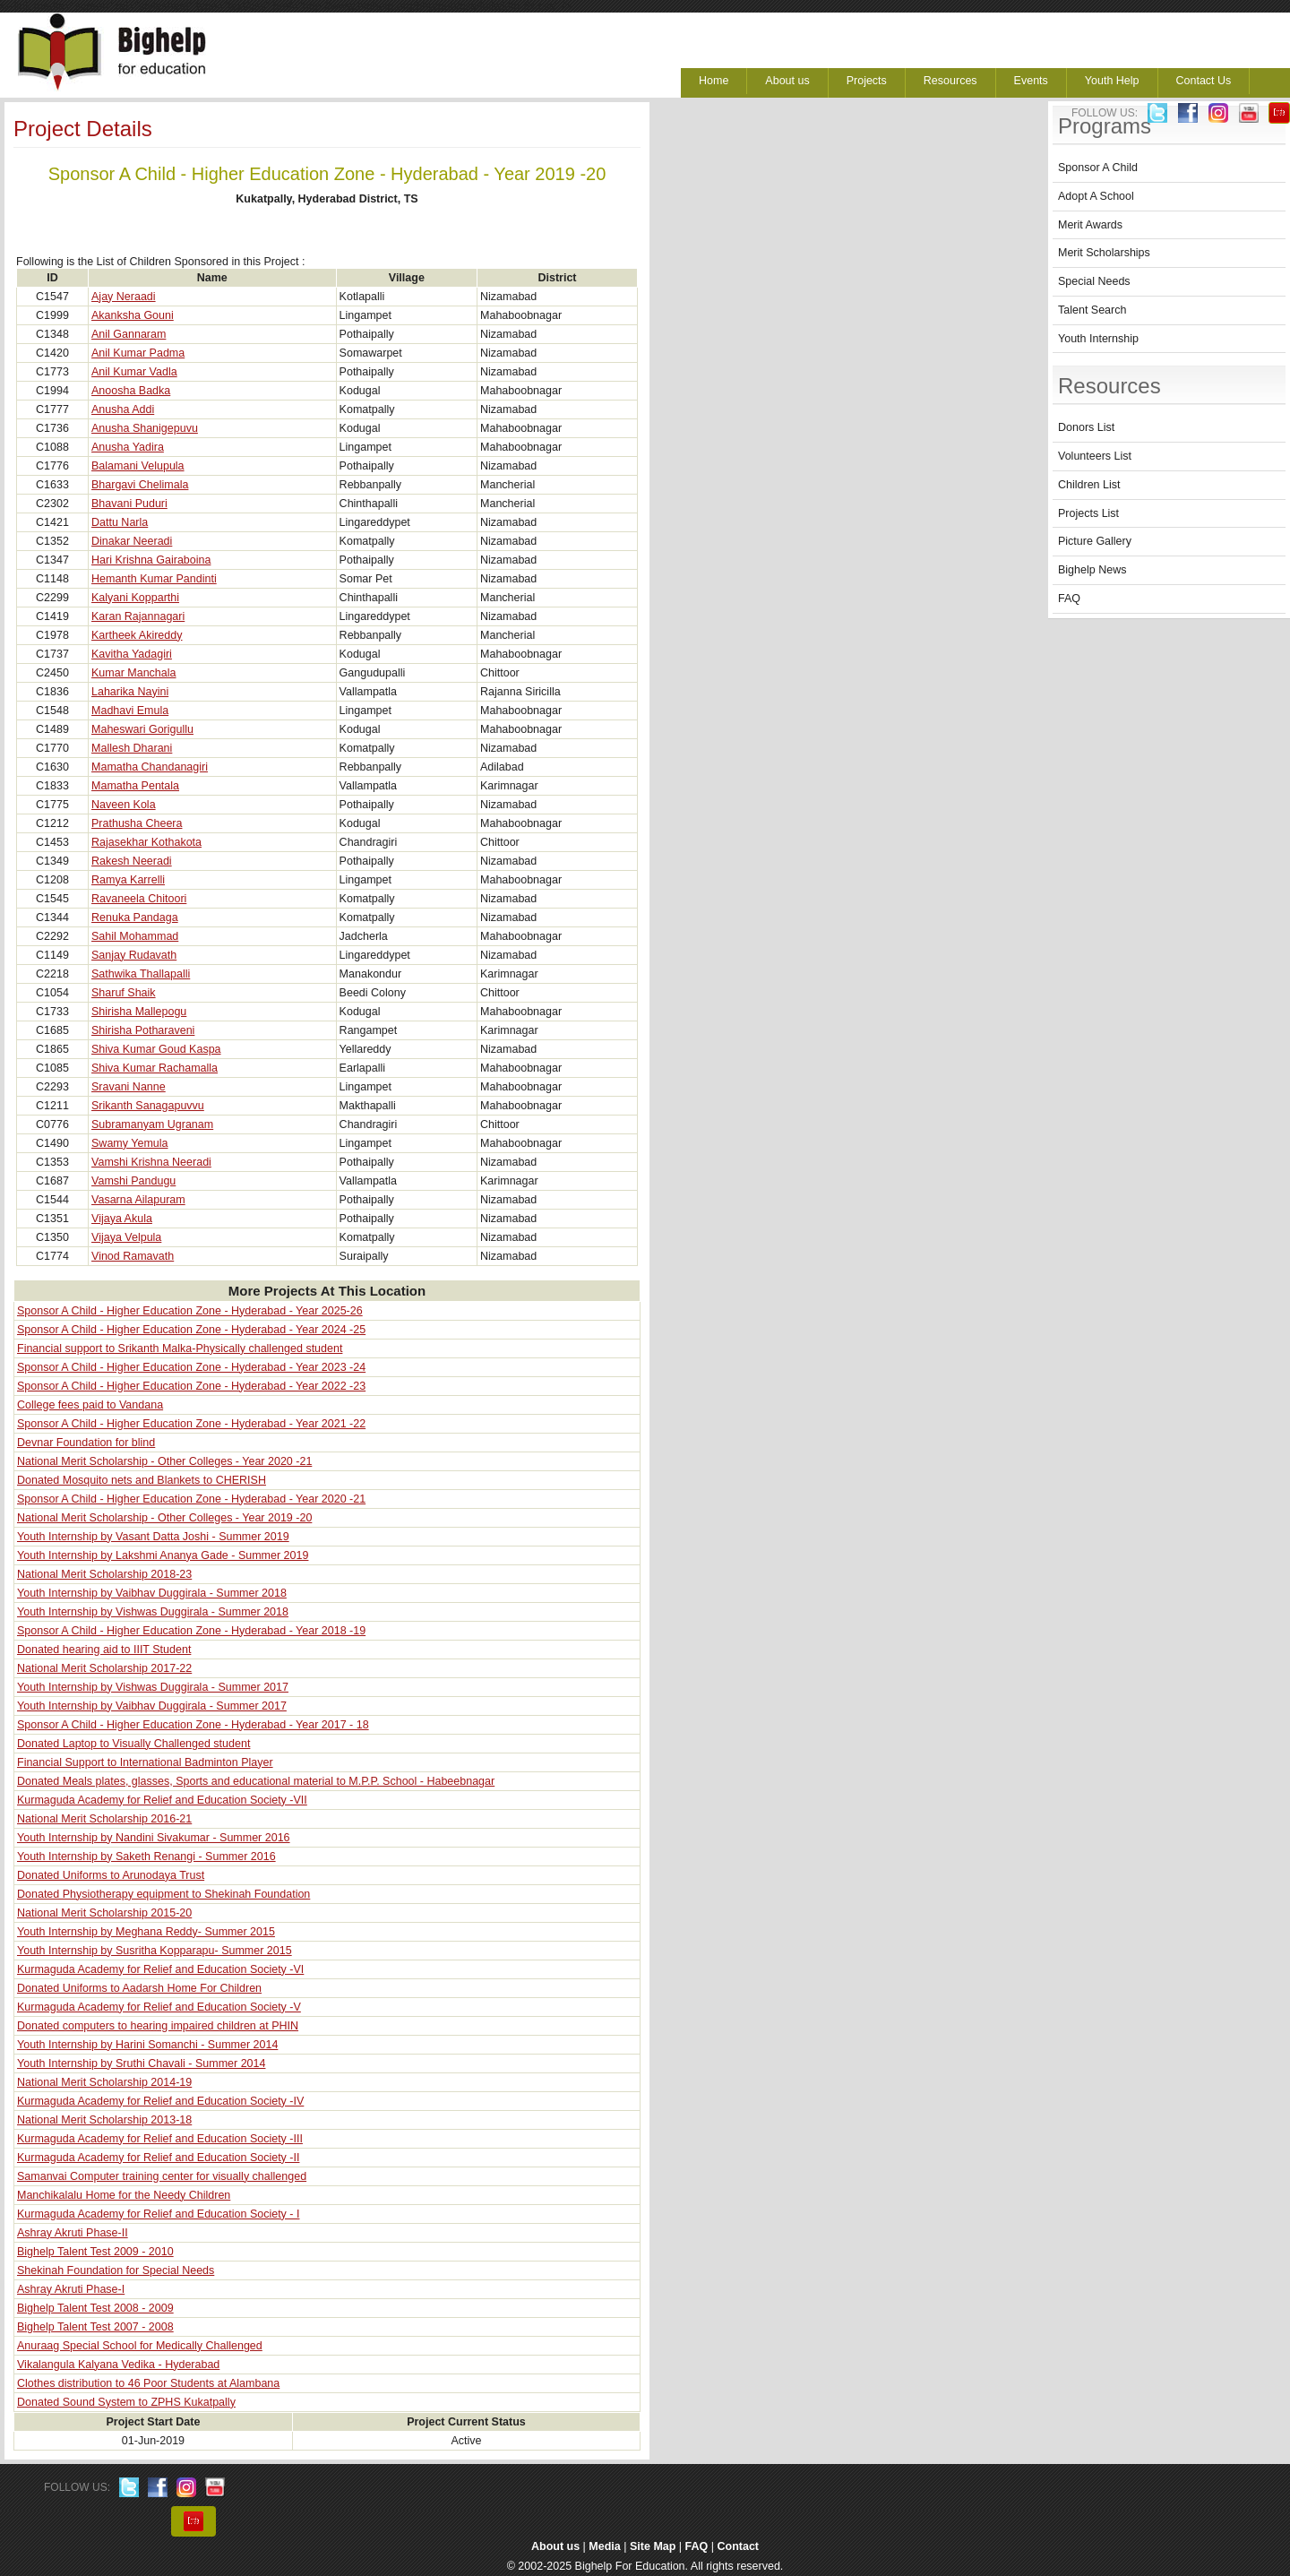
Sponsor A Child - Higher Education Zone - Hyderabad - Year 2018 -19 (191, 1630)
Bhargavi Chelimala (139, 484)
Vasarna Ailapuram (138, 1199)
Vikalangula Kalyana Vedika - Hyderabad (118, 2364)
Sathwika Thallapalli (140, 974)
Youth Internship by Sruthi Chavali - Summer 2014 (141, 2063)
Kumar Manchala (133, 673)
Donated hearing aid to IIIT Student (104, 1649)
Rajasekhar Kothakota (146, 842)
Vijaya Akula (121, 1218)
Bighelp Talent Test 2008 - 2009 (95, 2308)
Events (1031, 80)
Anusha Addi (122, 409)
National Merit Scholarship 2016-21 (104, 1819)
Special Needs (1094, 281)
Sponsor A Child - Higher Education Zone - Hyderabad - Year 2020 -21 (191, 1499)
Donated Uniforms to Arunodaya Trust (110, 1875)
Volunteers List (1094, 456)
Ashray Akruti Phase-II (72, 2233)
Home (713, 80)
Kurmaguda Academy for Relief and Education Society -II (158, 2157)
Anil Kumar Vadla (134, 372)
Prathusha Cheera (136, 823)
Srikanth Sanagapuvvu (147, 1105)
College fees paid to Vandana (90, 1405)
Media (604, 2546)
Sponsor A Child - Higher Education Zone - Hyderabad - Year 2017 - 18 (193, 1725)
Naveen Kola (123, 804)
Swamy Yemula (129, 1143)
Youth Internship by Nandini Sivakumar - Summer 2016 (153, 1837)
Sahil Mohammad (134, 936)
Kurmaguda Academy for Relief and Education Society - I (158, 2214)
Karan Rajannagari (138, 616)
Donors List (1086, 427)
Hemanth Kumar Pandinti (154, 579)
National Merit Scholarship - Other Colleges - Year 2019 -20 (164, 1518)
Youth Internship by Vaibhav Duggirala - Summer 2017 (152, 1706)
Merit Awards (1090, 225)
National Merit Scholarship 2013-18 (104, 2120)
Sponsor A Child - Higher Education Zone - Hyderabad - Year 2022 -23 (191, 1386)
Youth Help (1112, 80)
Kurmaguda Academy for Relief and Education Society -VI (160, 1969)
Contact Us (1204, 80)
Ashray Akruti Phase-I (71, 2289)
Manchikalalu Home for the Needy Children (123, 2195)
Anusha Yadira (127, 447)
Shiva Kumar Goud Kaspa (156, 1049)
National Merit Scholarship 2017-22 (104, 1668)
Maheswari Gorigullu (142, 729)
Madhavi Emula (129, 710)
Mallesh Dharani (131, 748)
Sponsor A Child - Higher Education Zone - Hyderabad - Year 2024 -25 (191, 1329)
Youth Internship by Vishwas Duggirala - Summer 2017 (152, 1687)
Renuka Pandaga (134, 917)
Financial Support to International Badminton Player (145, 1762)
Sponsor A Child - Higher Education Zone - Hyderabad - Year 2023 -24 (191, 1367)
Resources (950, 80)
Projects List (1088, 513)
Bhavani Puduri (129, 503)
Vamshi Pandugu (133, 1181)
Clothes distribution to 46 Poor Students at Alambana (148, 2383)
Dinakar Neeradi (131, 541)
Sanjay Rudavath (133, 955)
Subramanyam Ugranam (152, 1124)
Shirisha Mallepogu (138, 1011)
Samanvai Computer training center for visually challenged (161, 2176)
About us (787, 80)
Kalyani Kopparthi (135, 597)
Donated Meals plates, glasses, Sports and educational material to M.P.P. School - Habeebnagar (255, 1781)
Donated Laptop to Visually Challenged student (133, 1743)
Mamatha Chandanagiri (149, 767)
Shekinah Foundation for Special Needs (115, 2270)
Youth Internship (1098, 338)
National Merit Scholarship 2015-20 (104, 1913)
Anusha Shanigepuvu (144, 428)
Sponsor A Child (1098, 167)
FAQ (1069, 598)
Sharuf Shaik (123, 992)
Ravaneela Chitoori (138, 898)
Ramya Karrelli (128, 880)
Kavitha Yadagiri (131, 654)
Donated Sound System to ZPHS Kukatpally (126, 2402)
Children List (1089, 484)
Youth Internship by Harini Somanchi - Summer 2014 (147, 2044)
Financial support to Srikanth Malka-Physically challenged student (179, 1348)
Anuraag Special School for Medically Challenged (139, 2345)
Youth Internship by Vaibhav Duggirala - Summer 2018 (152, 1593)
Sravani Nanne (128, 1087)
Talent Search (1092, 310)
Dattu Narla (119, 522)
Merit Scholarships (1104, 252)
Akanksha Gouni (132, 315)
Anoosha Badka (130, 390)
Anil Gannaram (128, 334)
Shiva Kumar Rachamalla (154, 1068)
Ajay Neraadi (123, 296)
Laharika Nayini (129, 691)
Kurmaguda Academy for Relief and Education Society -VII (162, 1800)
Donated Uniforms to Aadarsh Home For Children (139, 1988)
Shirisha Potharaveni (142, 1030)
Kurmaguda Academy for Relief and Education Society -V (159, 2007)
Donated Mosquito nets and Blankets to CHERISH (141, 1480)
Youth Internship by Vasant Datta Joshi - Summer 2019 (153, 1536)
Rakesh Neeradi (131, 861)
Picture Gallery (1094, 541)
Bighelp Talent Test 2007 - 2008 (95, 2327)
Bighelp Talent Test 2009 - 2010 (95, 2251)
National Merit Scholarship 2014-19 (104, 2082)
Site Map (652, 2546)
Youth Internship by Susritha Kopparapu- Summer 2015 (154, 1950)
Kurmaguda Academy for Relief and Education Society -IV (160, 2101)
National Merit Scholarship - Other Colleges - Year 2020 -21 (164, 1461)
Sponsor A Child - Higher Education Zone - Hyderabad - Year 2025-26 (190, 1311)
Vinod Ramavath (132, 1256)
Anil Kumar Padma (138, 353)
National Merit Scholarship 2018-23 (104, 1574)
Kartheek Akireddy (136, 635)
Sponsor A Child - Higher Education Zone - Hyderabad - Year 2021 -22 (191, 1423)
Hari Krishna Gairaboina (151, 560)
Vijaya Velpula (126, 1237)
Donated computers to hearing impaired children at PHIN (157, 2026)
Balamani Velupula (138, 466)
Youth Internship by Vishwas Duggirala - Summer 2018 (152, 1612)
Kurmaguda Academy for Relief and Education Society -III (160, 2138)
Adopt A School (1096, 196)
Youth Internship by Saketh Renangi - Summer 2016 (146, 1856)
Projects (867, 80)
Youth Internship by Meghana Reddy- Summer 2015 (146, 1932)
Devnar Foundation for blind (86, 1442)
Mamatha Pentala (135, 786)
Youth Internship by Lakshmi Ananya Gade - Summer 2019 (162, 1555)
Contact (739, 2546)
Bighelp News (1092, 570)
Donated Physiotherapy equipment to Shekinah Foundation (163, 1894)
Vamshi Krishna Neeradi (151, 1162)
